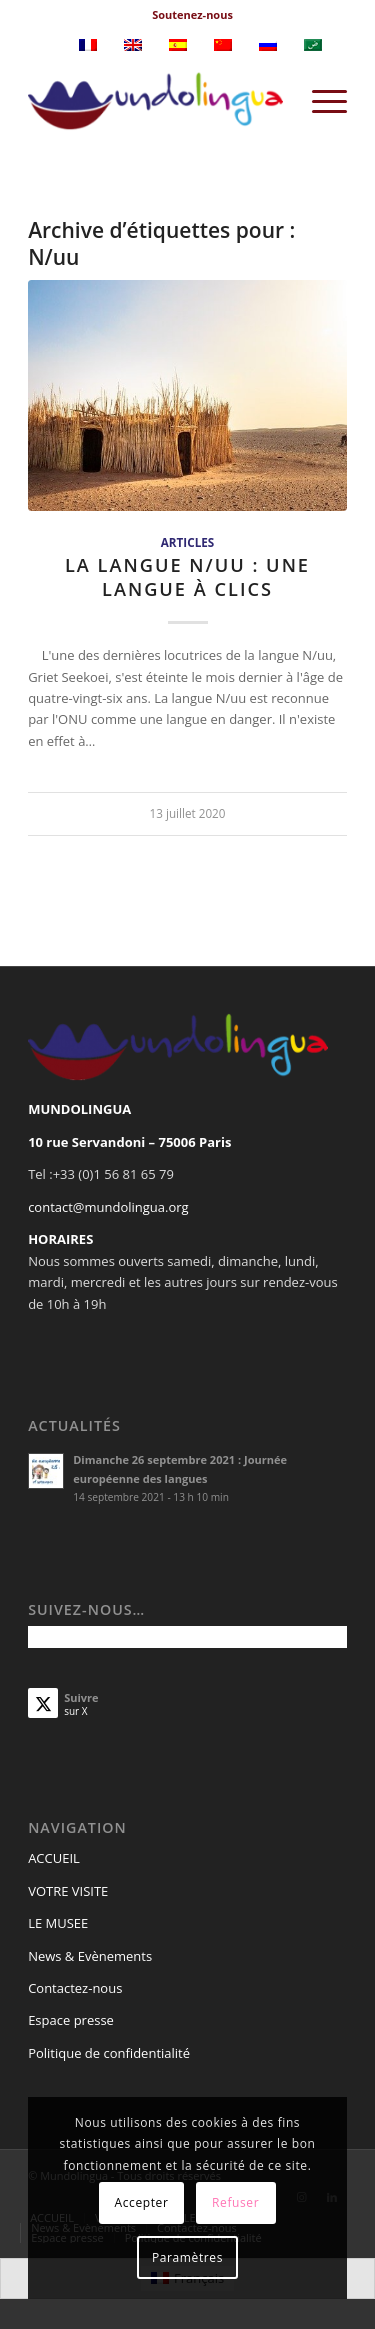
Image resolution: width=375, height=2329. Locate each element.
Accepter (142, 2202)
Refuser (235, 2202)
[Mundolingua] (155, 101)
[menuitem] (192, 15)
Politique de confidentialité (109, 2053)
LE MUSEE (58, 1923)
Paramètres (187, 2257)
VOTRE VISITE (68, 1891)
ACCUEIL (54, 1858)
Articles (187, 542)
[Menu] (319, 101)
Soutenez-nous (192, 14)
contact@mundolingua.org (108, 1207)
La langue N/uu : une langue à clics (187, 577)
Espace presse (71, 2020)
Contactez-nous (75, 1988)
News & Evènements (90, 1956)
